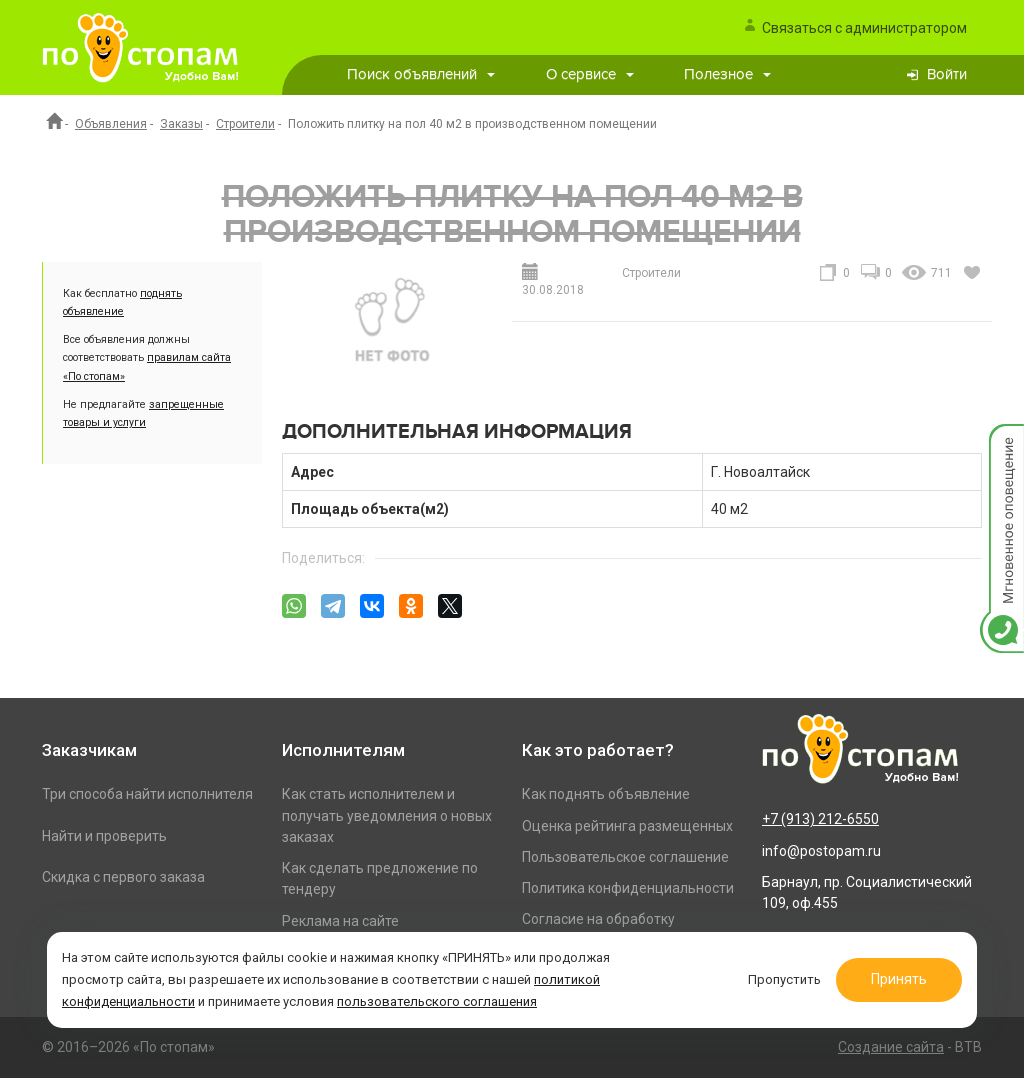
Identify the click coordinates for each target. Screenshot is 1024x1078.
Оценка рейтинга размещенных (627, 826)
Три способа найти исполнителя (147, 794)
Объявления (111, 124)
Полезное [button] (727, 74)
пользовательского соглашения (437, 1001)
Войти (947, 74)
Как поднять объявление (606, 794)
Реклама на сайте (340, 921)
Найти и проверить (104, 836)
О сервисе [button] (590, 74)
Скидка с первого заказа (123, 877)
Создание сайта (891, 1047)
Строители (245, 124)
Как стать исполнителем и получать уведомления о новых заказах (387, 815)
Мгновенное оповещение (1002, 444)
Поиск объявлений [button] (421, 74)
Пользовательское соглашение (625, 857)
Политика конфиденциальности (628, 888)
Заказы (181, 124)
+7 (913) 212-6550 (820, 819)
